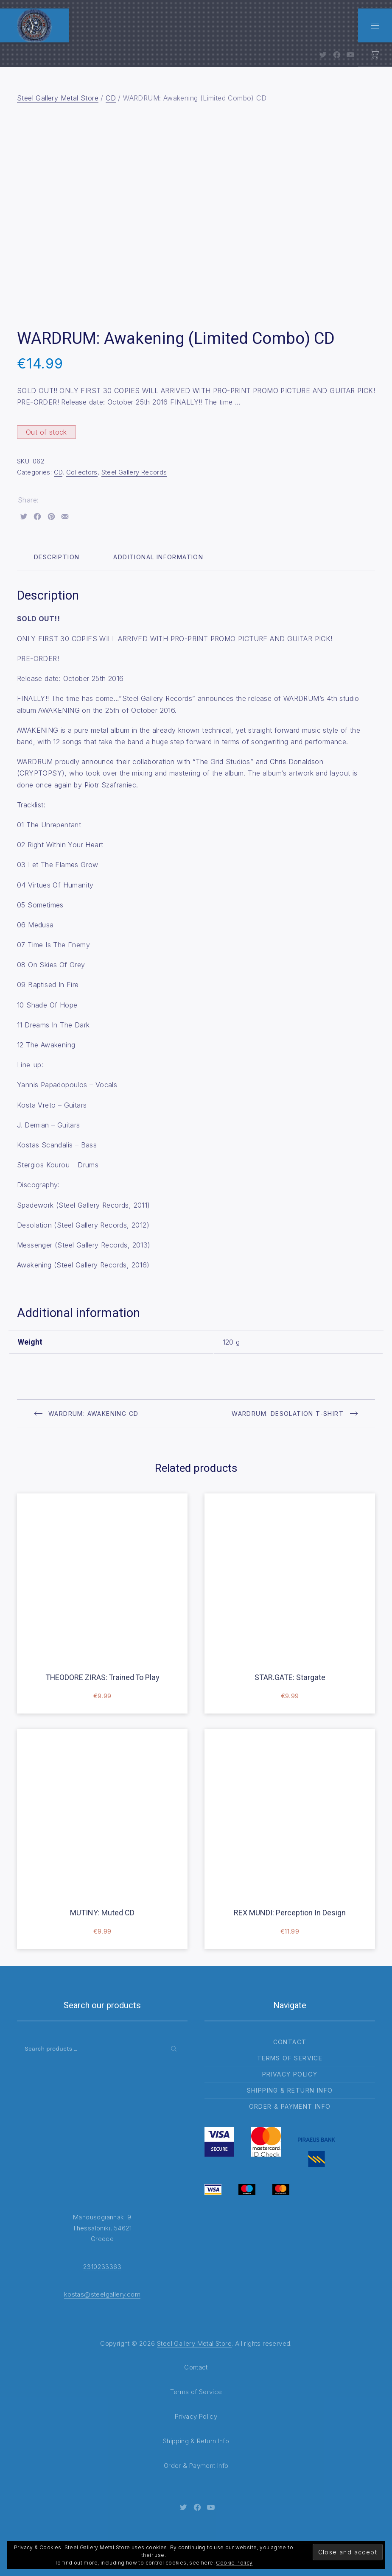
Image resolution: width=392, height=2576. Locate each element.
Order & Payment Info (290, 2106)
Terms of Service (289, 2058)
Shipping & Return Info (290, 2090)
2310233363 (102, 2267)
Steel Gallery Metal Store (57, 98)
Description (56, 557)
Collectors (82, 472)
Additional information (158, 557)
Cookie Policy (234, 2562)
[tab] (56, 557)
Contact (290, 2042)
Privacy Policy (290, 2074)
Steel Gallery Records (134, 472)
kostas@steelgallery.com (102, 2294)
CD (111, 98)
